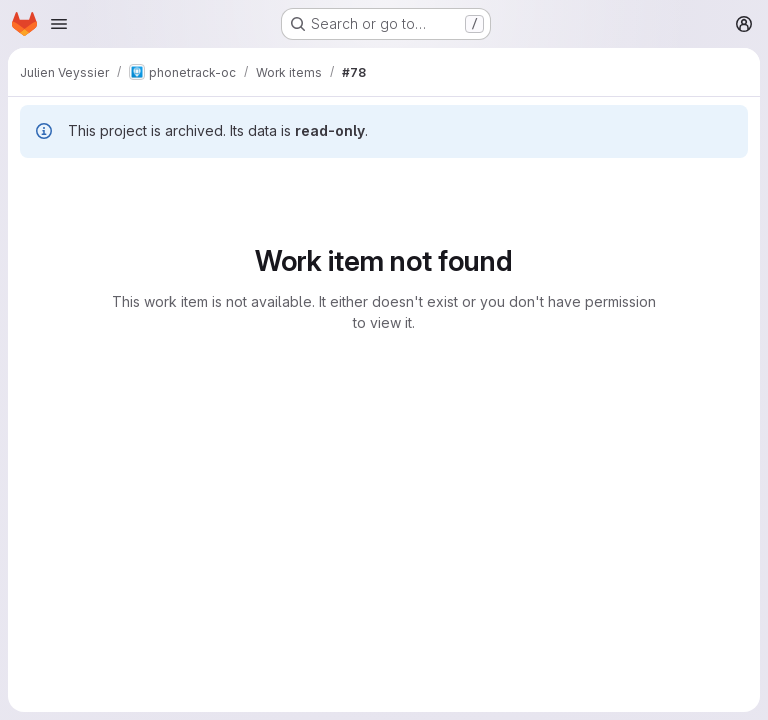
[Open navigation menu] (59, 24)
